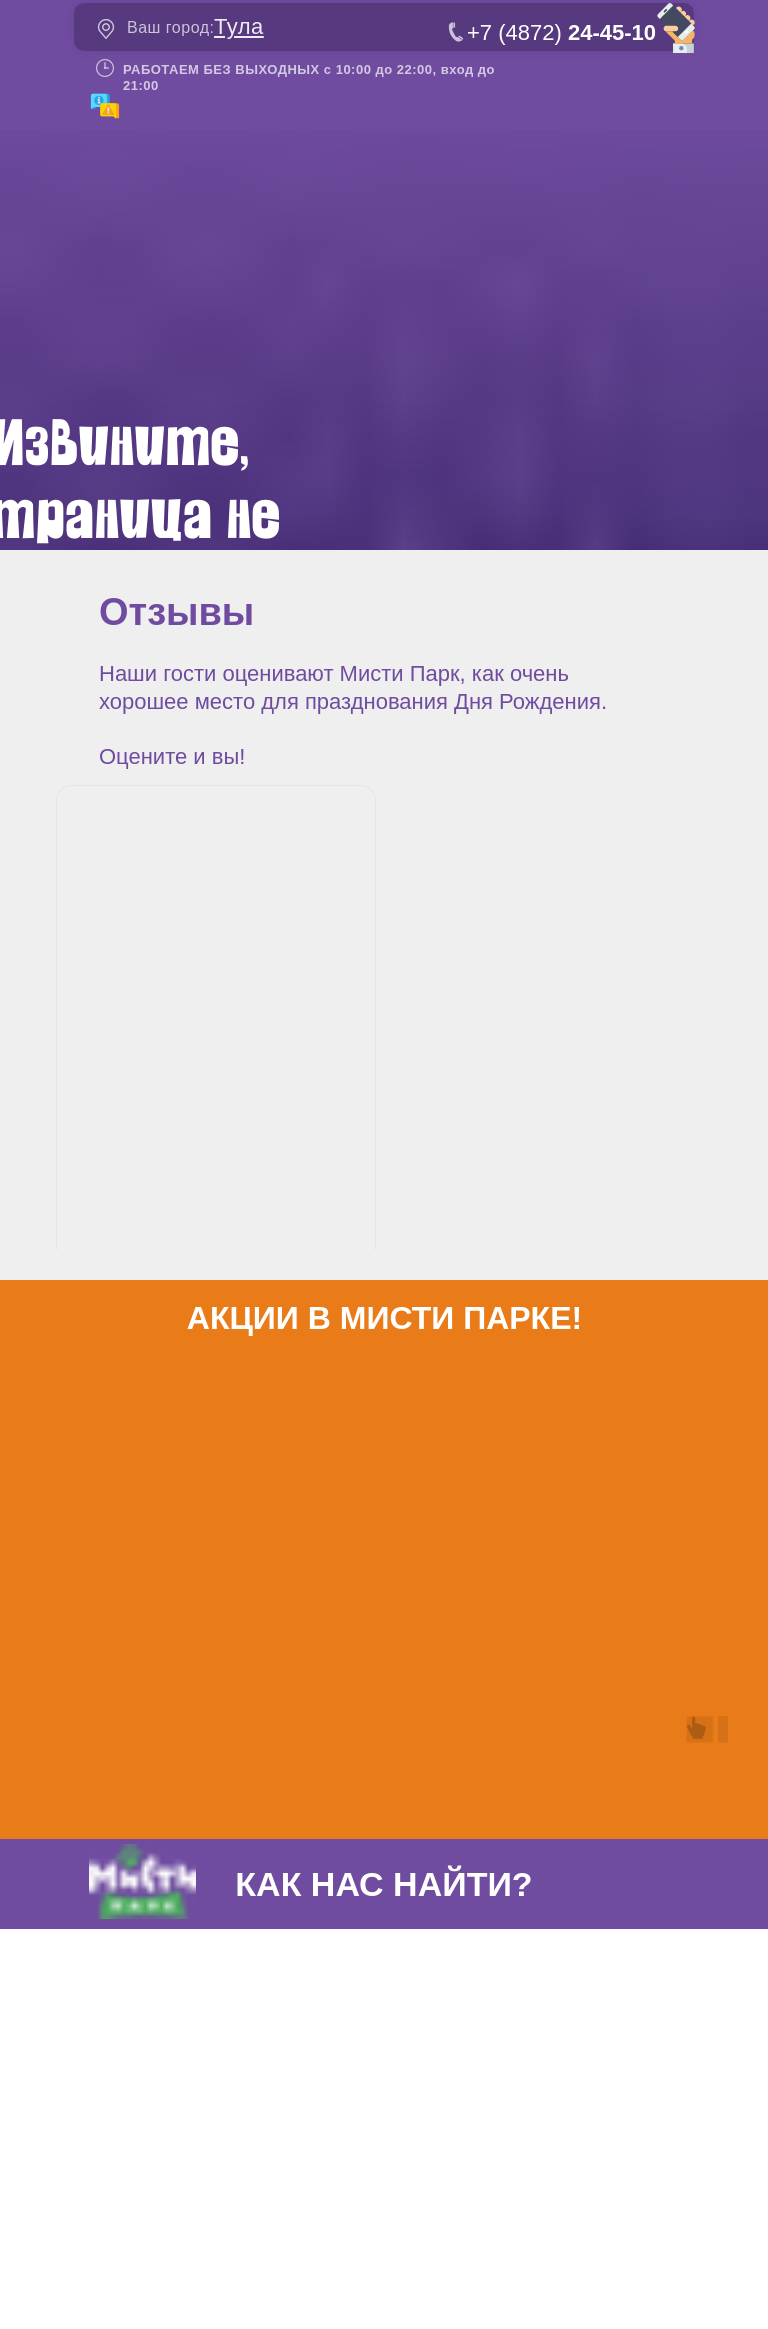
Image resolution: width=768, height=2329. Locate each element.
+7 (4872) (561, 32)
